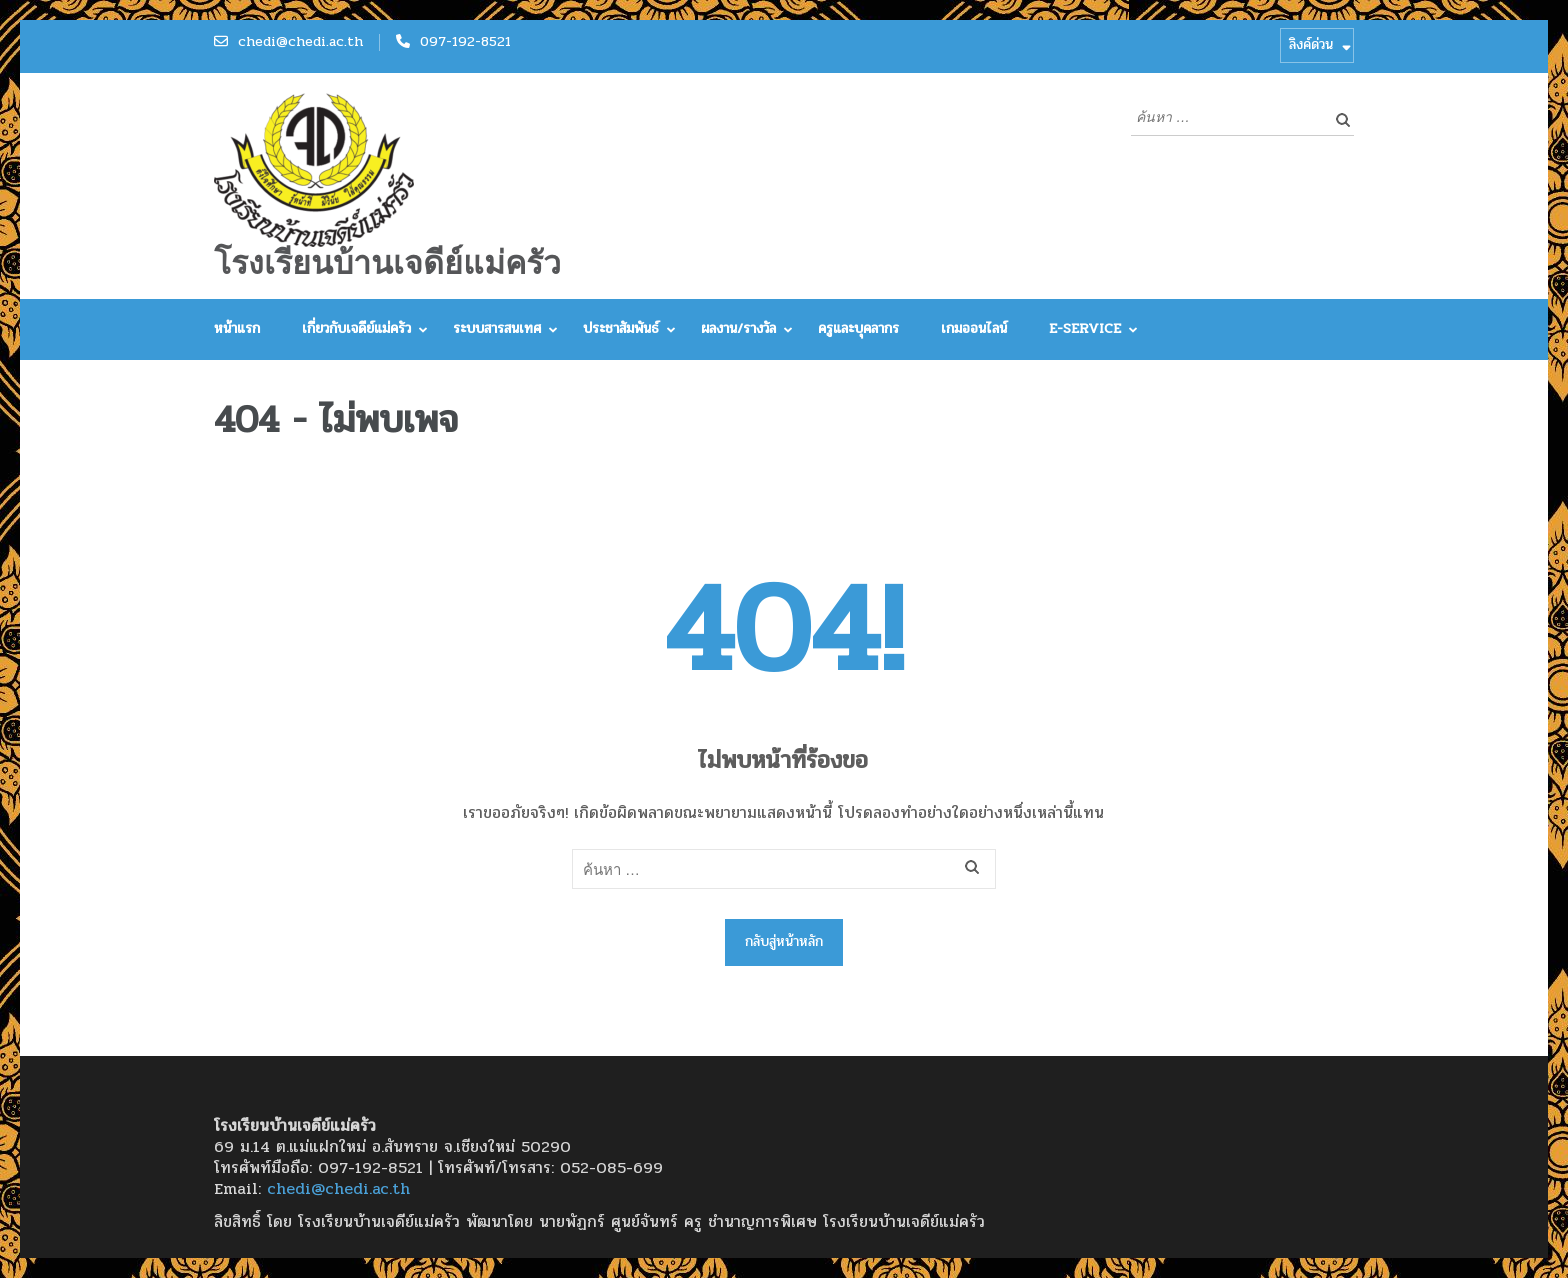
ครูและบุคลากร (858, 328)
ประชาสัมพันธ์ (621, 328)
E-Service (1085, 328)
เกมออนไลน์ (974, 328)
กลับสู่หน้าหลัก (784, 941)
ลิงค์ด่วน (1311, 44)
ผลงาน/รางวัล (738, 328)
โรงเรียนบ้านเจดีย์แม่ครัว (387, 263)
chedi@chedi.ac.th (300, 41)
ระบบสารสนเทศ (497, 328)
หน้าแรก (237, 328)
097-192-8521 (465, 41)
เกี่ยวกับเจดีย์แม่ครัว (356, 328)
